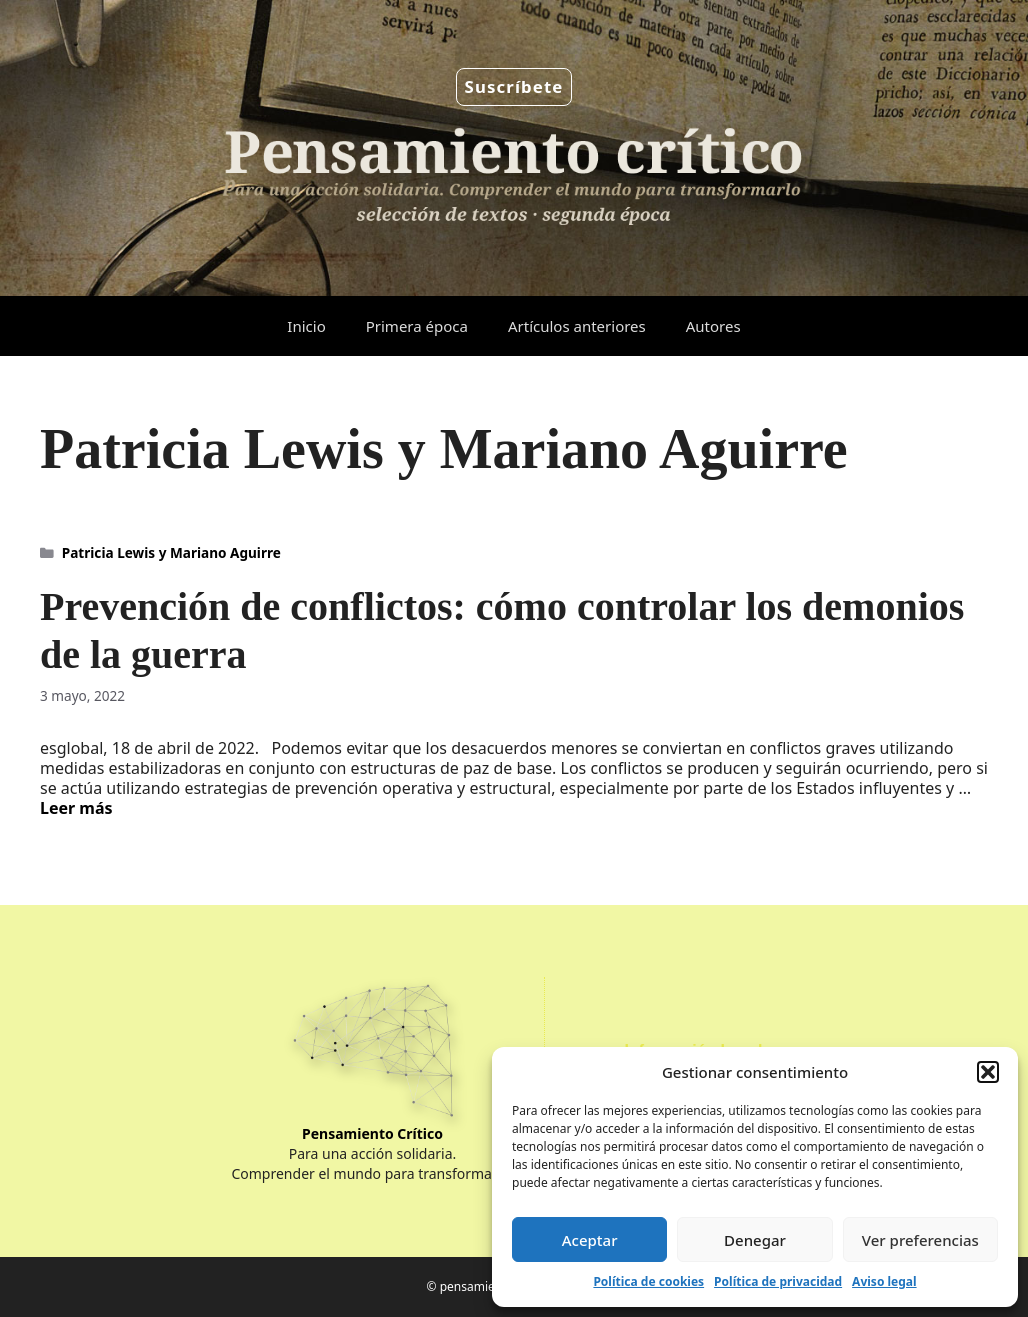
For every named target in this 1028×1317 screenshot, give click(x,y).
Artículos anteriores (577, 326)
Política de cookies (648, 1281)
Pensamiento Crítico (372, 1133)
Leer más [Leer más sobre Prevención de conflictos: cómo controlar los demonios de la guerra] (76, 808)
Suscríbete (514, 86)
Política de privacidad (778, 1281)
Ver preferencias (920, 1240)
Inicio (306, 326)
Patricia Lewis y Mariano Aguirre (171, 552)
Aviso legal (884, 1281)
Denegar (755, 1240)
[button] (988, 1072)
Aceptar (590, 1240)
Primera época (417, 326)
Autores (713, 326)
